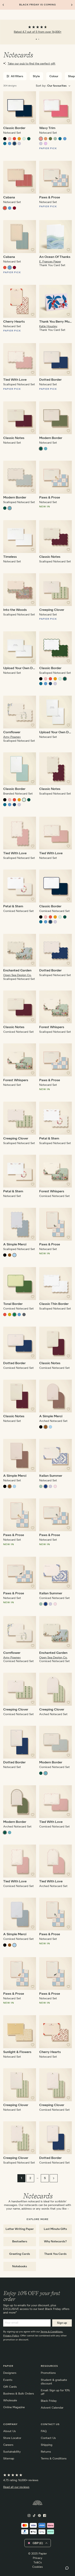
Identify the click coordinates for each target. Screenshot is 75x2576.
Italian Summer (50, 1476)
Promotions (48, 2373)
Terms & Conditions (51, 2332)
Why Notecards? (55, 2241)
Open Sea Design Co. (17, 975)
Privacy (37, 2558)
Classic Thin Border (54, 1304)
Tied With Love (15, 379)
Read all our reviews (16, 2487)
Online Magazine (14, 2407)
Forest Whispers (51, 1027)
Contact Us (48, 2438)
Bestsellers (19, 2241)
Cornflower (11, 732)
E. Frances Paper (50, 261)
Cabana (9, 197)
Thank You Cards (55, 2254)
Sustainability (12, 2451)
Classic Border (14, 128)
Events (7, 2380)
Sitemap (8, 2458)
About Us (9, 2431)
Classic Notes (13, 438)
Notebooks (19, 2266)
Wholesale (10, 2400)
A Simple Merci (14, 1244)
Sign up (62, 2323)
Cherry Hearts (14, 321)
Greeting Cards (19, 2254)
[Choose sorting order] (59, 86)
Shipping (46, 2445)
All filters (14, 76)
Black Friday (49, 2401)
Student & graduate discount (54, 2382)
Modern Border (50, 438)
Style (36, 76)
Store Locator (12, 2438)
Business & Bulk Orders (18, 2393)
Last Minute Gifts (55, 2229)
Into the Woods (15, 610)
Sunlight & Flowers (17, 2052)
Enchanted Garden (17, 970)
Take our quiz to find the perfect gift (29, 63)
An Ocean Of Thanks (54, 257)
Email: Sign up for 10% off (55, 2392)
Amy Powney (12, 737)
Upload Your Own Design (22, 668)
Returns (46, 2451)
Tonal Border (13, 1304)
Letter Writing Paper (20, 2229)
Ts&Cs (37, 2562)
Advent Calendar (52, 2407)
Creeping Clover (51, 610)
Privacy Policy (11, 2336)
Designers (9, 2373)
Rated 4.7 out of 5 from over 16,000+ (37, 32)
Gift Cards (10, 2386)
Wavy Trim (47, 128)
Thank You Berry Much (56, 321)
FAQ (44, 2431)
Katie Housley (48, 326)
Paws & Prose (49, 197)
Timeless (10, 557)
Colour (53, 76)
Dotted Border (50, 379)
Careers (8, 2445)
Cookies (37, 2567)
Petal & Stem (13, 906)
